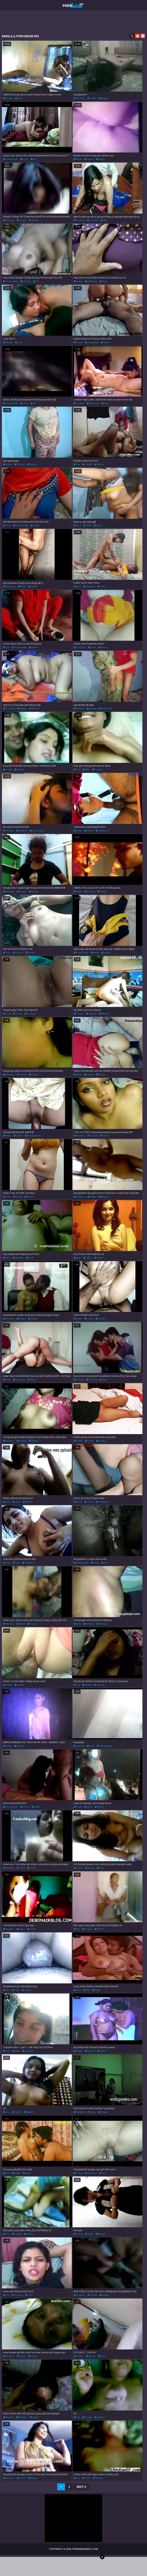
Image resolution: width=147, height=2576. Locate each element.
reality (33, 220)
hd (33, 159)
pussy (78, 342)
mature (99, 464)
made (36, 1807)
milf (103, 220)
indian (91, 98)
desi (18, 98)
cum (90, 1746)
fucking (79, 220)
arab (77, 1258)
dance (99, 1807)
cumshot (89, 586)
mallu (98, 525)
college (25, 281)
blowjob (79, 708)
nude (78, 159)
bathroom (9, 586)
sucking (92, 220)
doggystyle (92, 342)
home (24, 1807)
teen (7, 525)
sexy (6, 952)
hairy (26, 2173)
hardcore (93, 403)
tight (16, 1990)
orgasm (91, 1013)
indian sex (105, 708)
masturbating (105, 1746)
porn (7, 1380)
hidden (79, 2356)
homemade (10, 159)
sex (77, 464)
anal (77, 586)
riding (86, 1685)
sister (104, 281)
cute (16, 1563)
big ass (34, 708)
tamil (21, 1624)
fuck (30, 1258)
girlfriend (91, 281)
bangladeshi (32, 1135)
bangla (8, 98)
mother (100, 1929)
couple (22, 220)
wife (86, 769)
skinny (30, 952)
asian (105, 342)
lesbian (79, 403)
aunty (91, 2112)
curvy (24, 159)
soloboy (79, 1746)
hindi (87, 525)
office (87, 1258)
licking (79, 1380)
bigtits (101, 891)
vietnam (27, 2051)
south (89, 1441)
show (78, 1807)
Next (81, 2486)
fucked (18, 952)
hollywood (102, 830)
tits (104, 403)
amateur (79, 98)
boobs (28, 1197)
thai (6, 2051)
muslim (32, 464)
